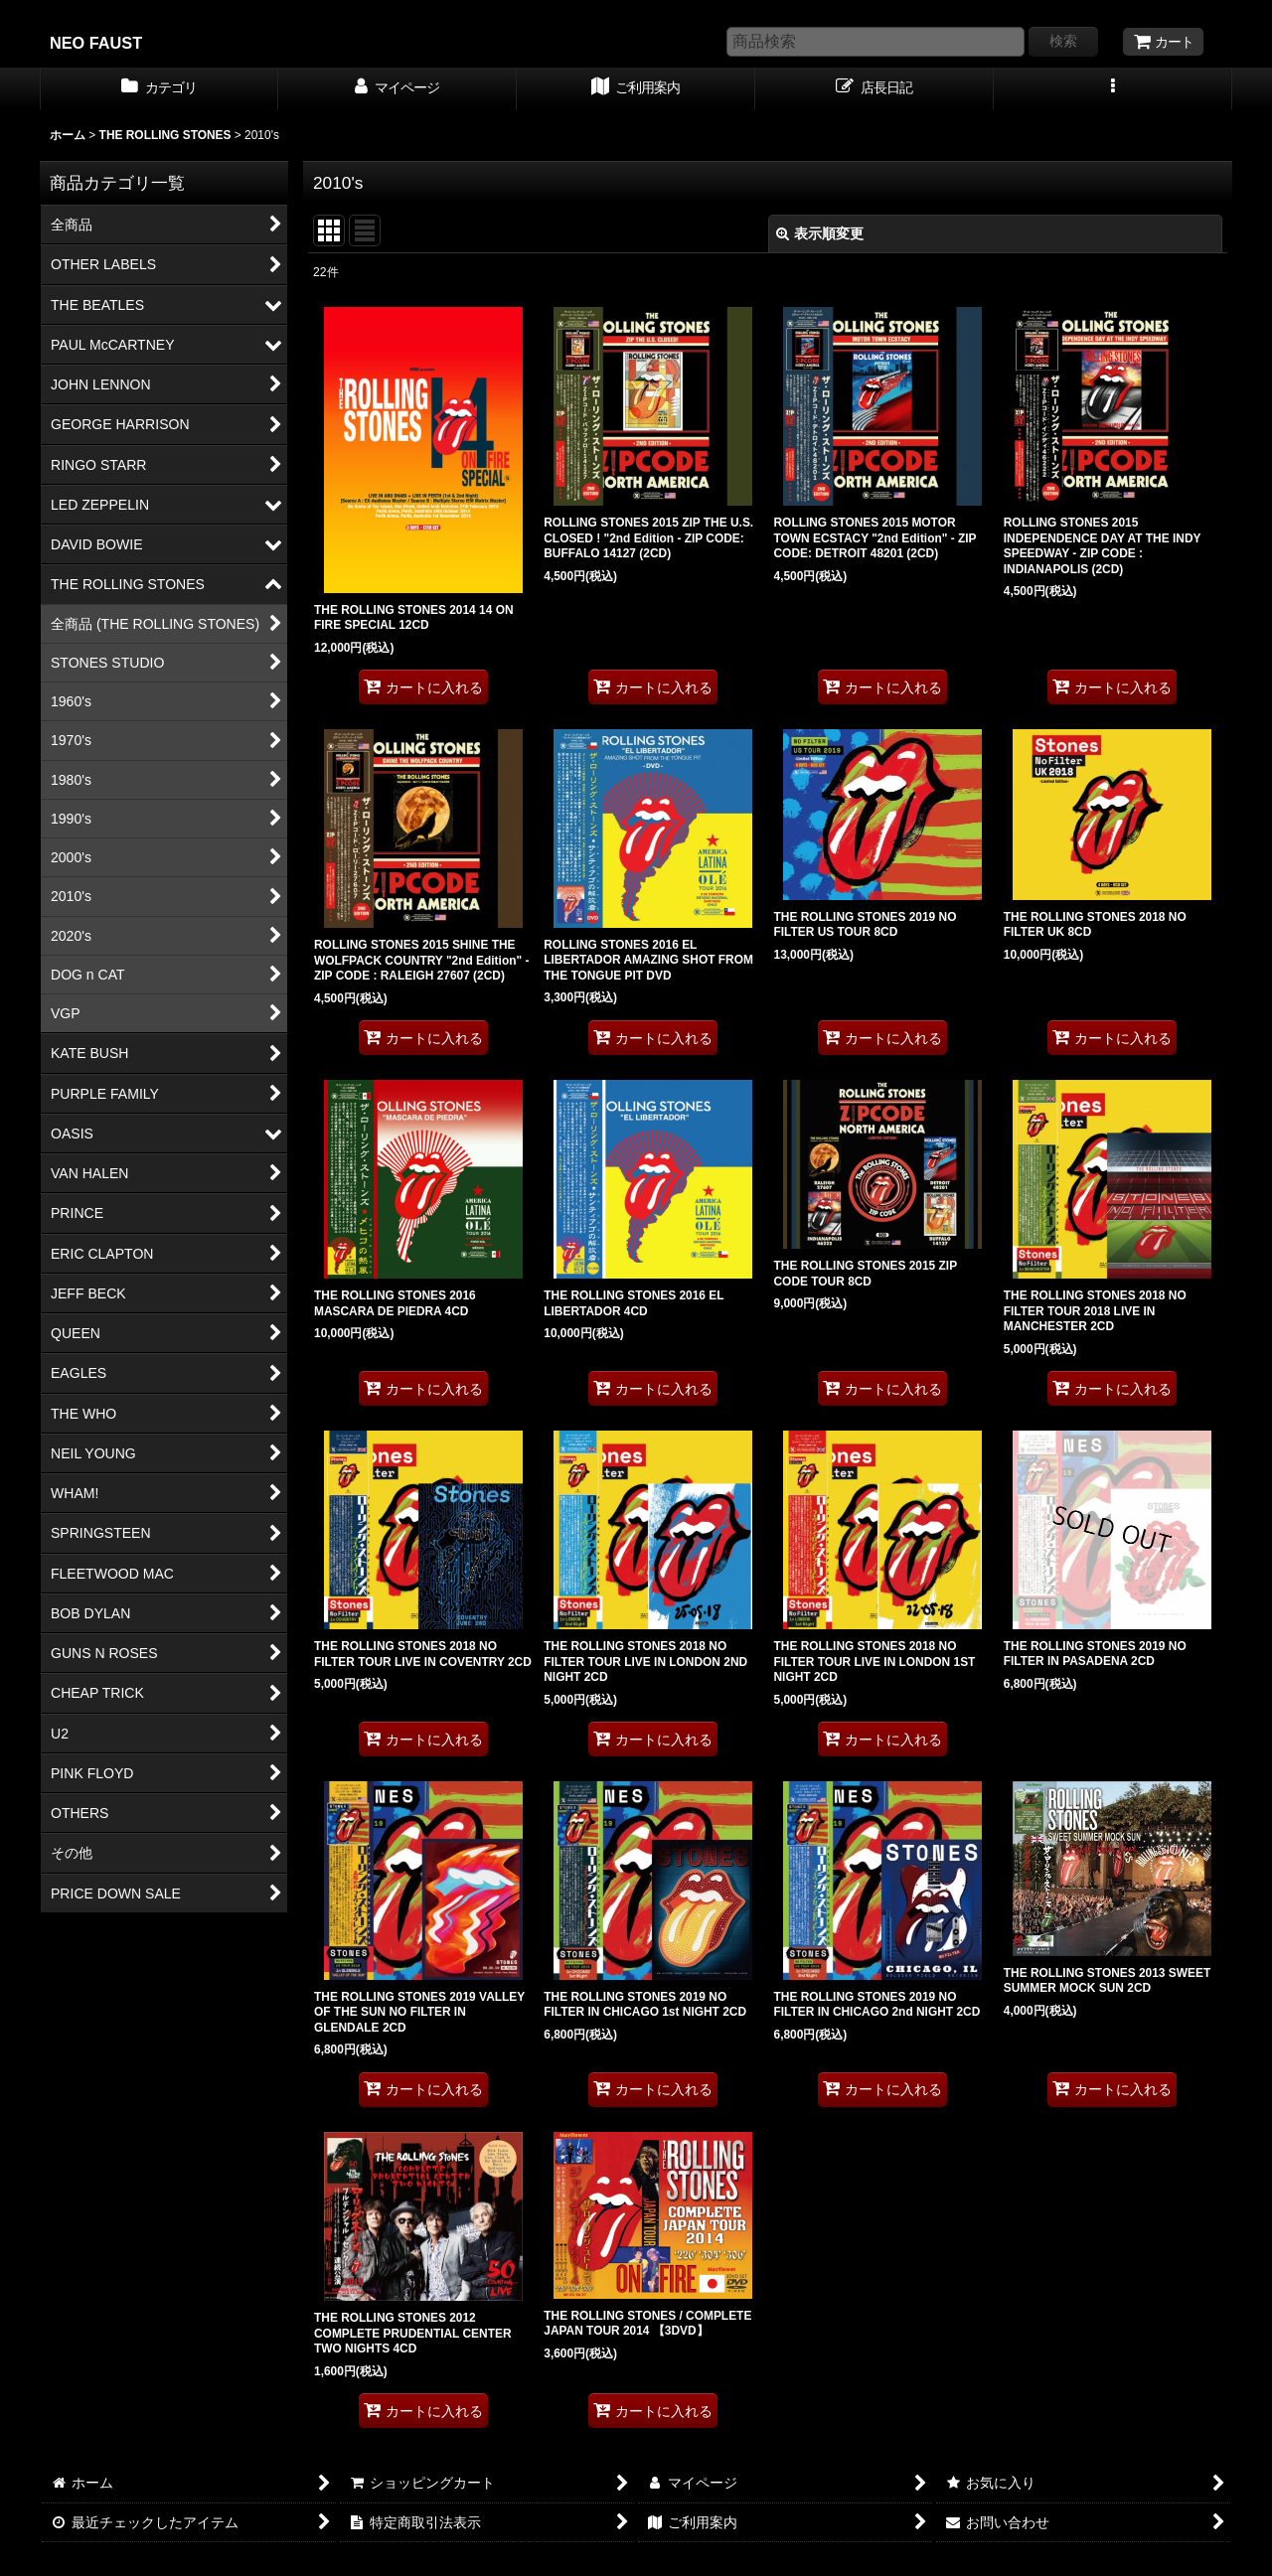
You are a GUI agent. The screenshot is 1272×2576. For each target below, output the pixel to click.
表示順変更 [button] (820, 233)
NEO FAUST (96, 43)
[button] (1113, 89)
